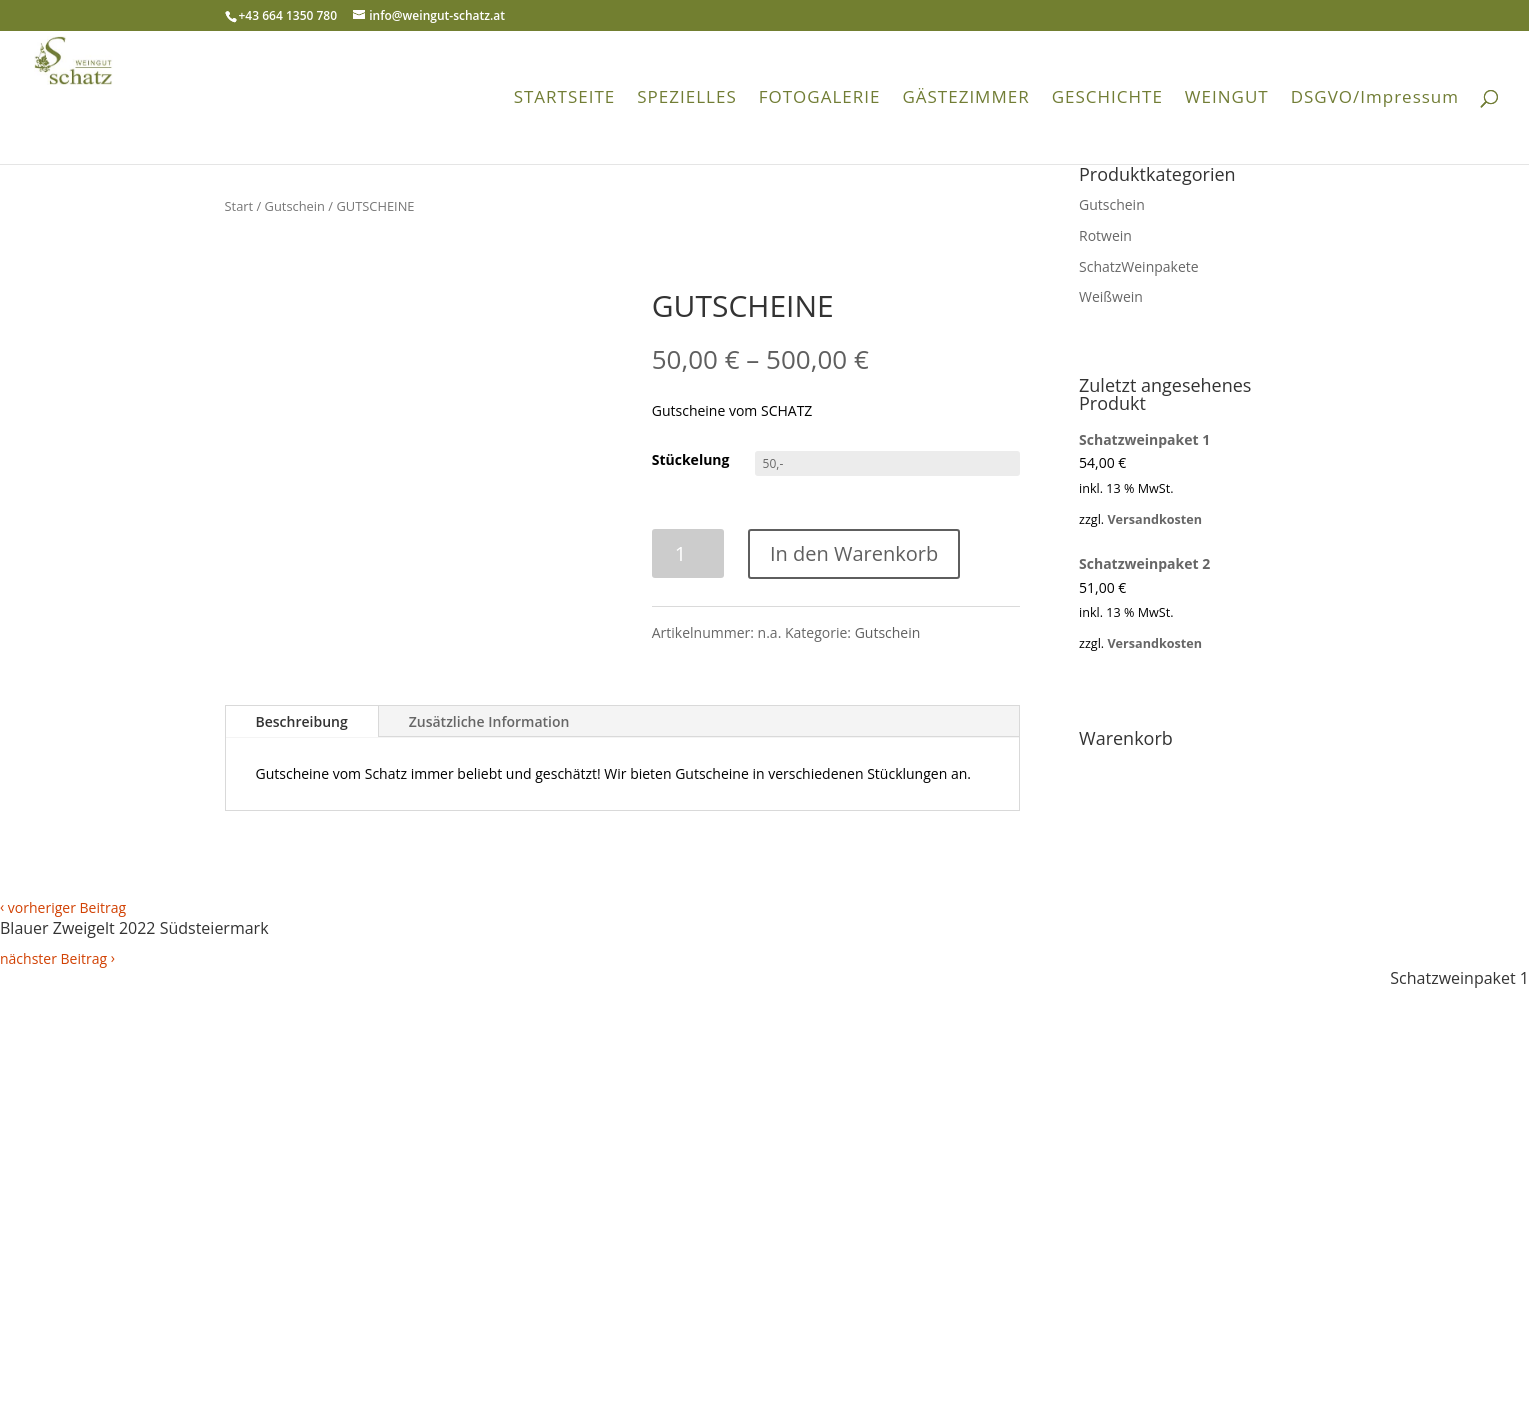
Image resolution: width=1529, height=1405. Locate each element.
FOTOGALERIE (820, 99)
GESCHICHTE (1107, 99)
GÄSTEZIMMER (965, 99)
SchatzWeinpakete (1139, 266)
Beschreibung (302, 721)
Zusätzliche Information (489, 721)
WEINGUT (1227, 99)
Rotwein (1105, 235)
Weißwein (1111, 296)
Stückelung (691, 459)
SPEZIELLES (686, 99)
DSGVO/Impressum (1375, 99)
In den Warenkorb (854, 553)
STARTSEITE (565, 99)
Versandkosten (1154, 519)
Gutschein (295, 206)
